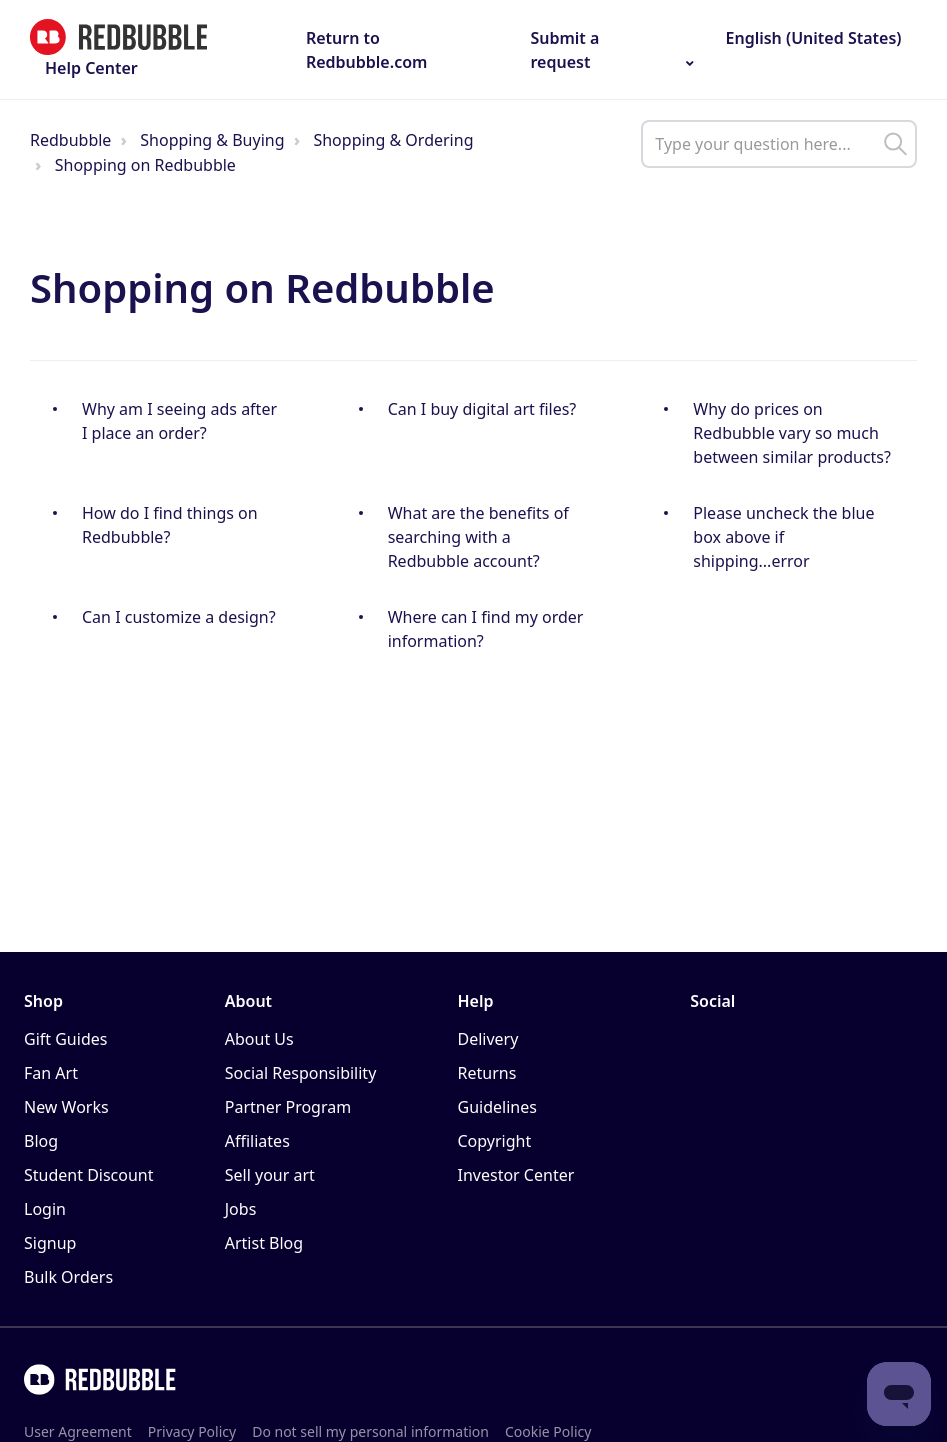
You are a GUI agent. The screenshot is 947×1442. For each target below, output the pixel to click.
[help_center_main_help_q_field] (779, 144)
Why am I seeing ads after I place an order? (179, 421)
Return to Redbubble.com (367, 50)
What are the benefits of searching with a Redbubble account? (478, 537)
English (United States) (811, 38)
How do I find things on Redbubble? (170, 525)
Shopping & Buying (212, 140)
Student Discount (89, 1175)
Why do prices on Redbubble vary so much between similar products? (792, 433)
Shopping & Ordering (393, 140)
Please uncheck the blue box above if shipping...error (783, 537)
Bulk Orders (68, 1277)
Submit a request (564, 50)
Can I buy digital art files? (482, 409)
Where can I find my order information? (486, 629)
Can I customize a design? (179, 617)
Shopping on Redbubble (145, 165)
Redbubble (70, 140)
